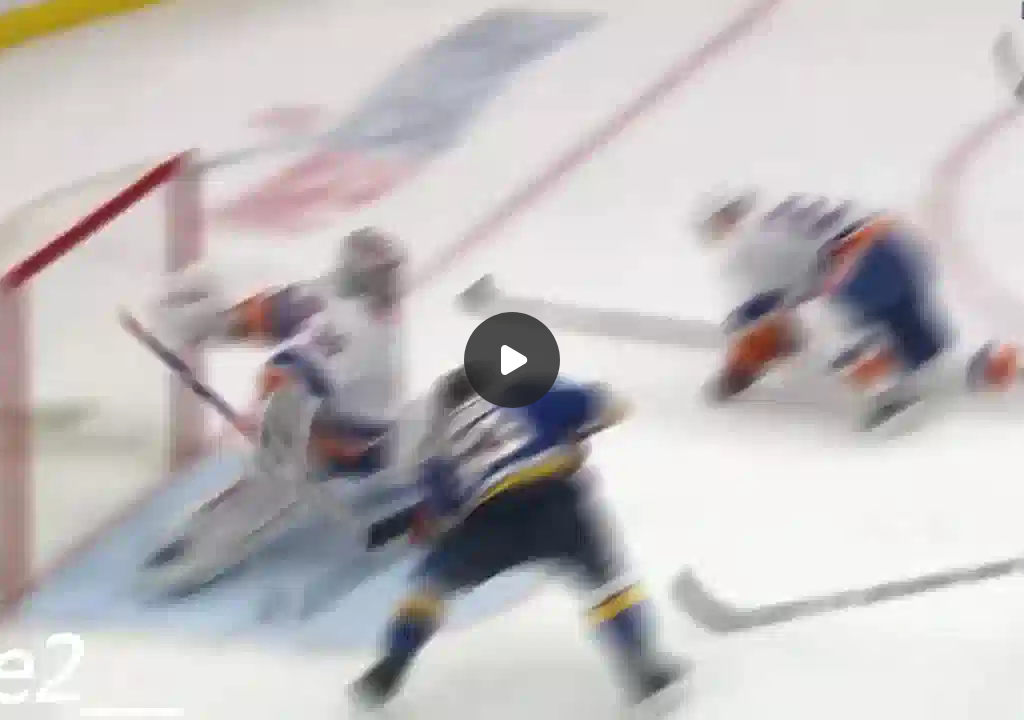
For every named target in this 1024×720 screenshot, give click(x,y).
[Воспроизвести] (512, 360)
